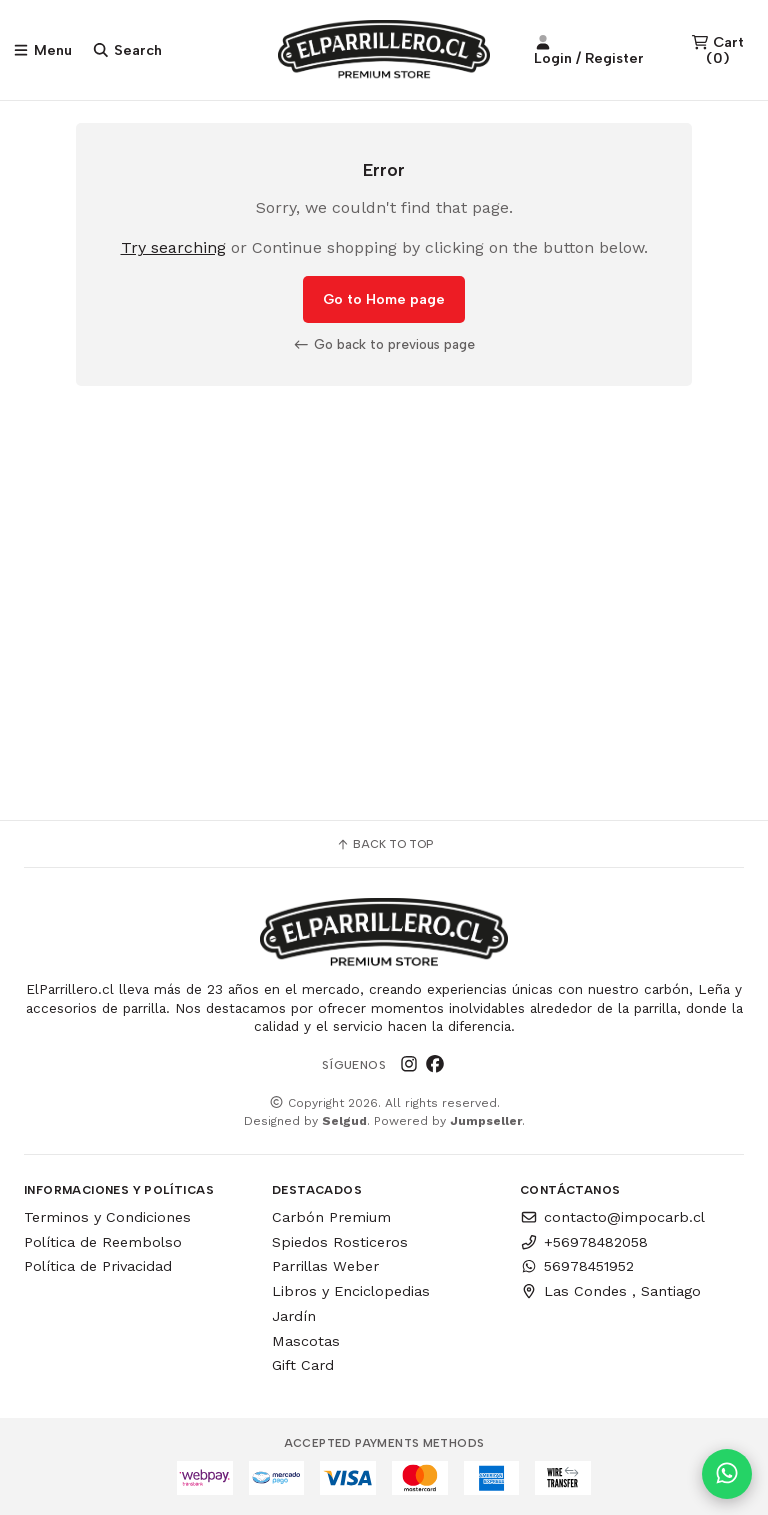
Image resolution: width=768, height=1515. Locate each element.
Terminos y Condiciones (107, 1217)
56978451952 (577, 1266)
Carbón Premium (331, 1217)
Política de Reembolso (103, 1242)
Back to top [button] (384, 844)
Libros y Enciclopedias (351, 1291)
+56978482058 (584, 1242)
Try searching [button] (173, 248)
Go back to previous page (384, 345)
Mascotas (306, 1341)
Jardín (294, 1316)
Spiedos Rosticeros (340, 1242)
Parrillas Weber (325, 1266)
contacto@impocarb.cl (612, 1217)
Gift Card (303, 1365)
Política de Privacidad (98, 1266)
